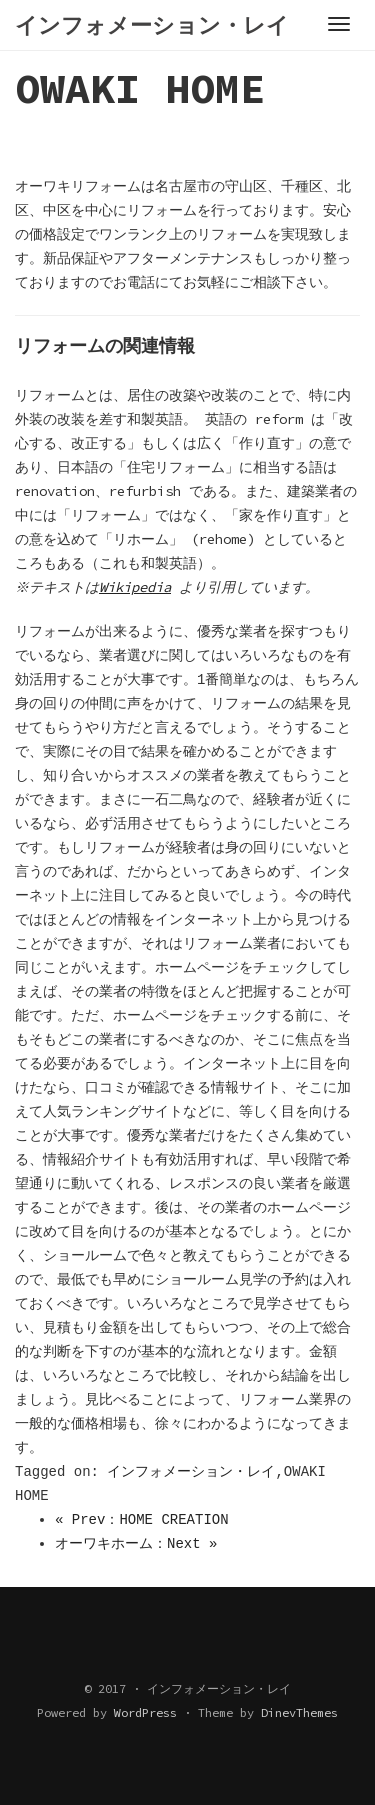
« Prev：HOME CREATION (142, 1520)
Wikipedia (138, 587)
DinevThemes (299, 1712)
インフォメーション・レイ (191, 1472)
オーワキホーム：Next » (136, 1544)
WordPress (145, 1712)
